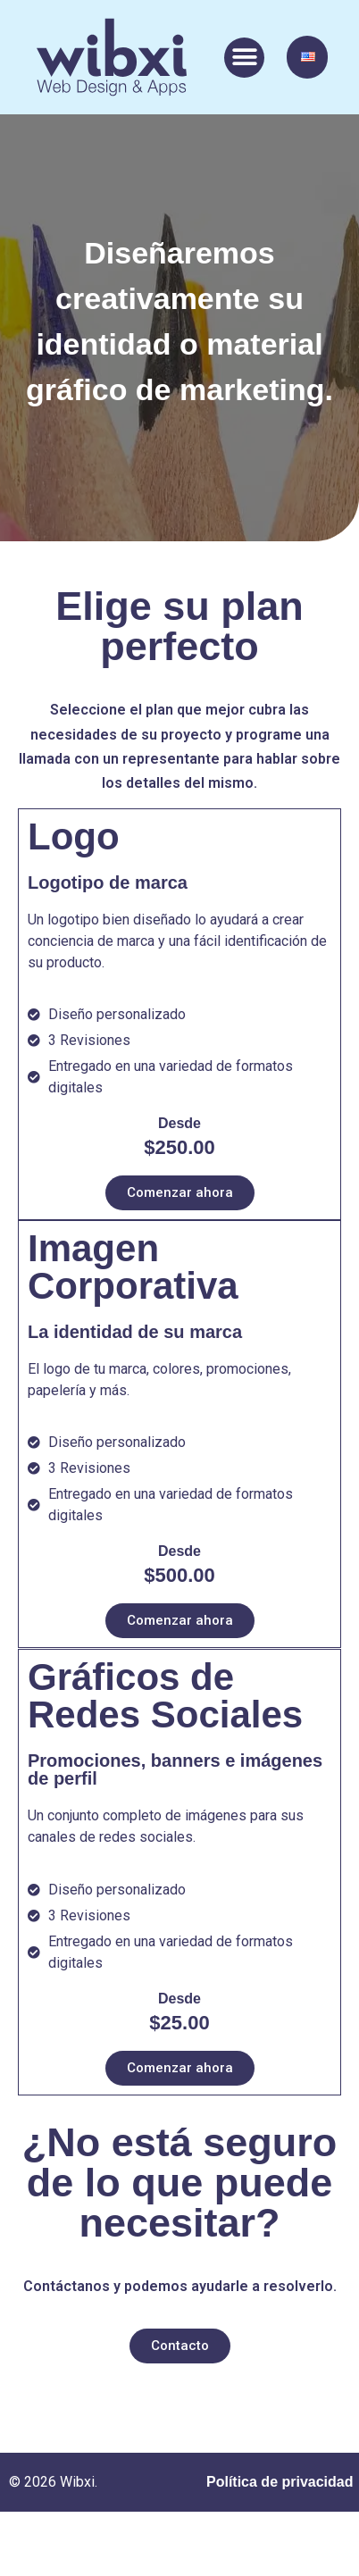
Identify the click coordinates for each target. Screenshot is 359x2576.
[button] (244, 58)
